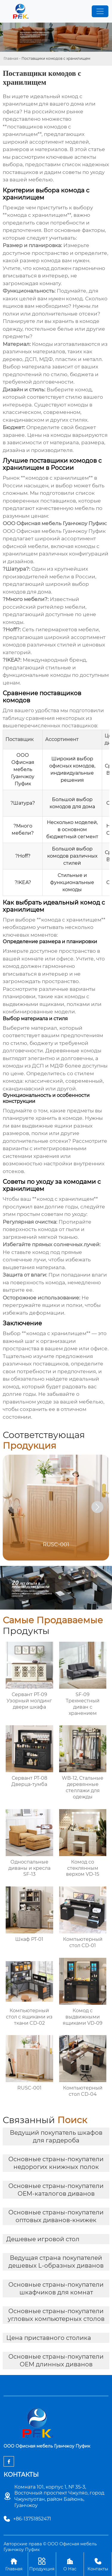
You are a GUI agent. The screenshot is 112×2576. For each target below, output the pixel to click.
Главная (11, 58)
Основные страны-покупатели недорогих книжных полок (56, 2163)
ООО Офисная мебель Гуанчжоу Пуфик (54, 531)
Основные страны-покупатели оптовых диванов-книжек (56, 2216)
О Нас (70, 2564)
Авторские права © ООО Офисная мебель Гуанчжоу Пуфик (50, 2546)
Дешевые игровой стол (42, 2239)
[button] (97, 1507)
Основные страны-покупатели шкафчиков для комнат (56, 2288)
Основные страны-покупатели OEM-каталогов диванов (56, 2189)
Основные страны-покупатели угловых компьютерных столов (56, 2314)
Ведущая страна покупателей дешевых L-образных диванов (56, 2261)
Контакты (98, 2564)
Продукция (42, 2564)
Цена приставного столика (48, 2337)
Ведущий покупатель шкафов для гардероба (56, 2136)
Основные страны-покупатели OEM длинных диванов (56, 2360)
